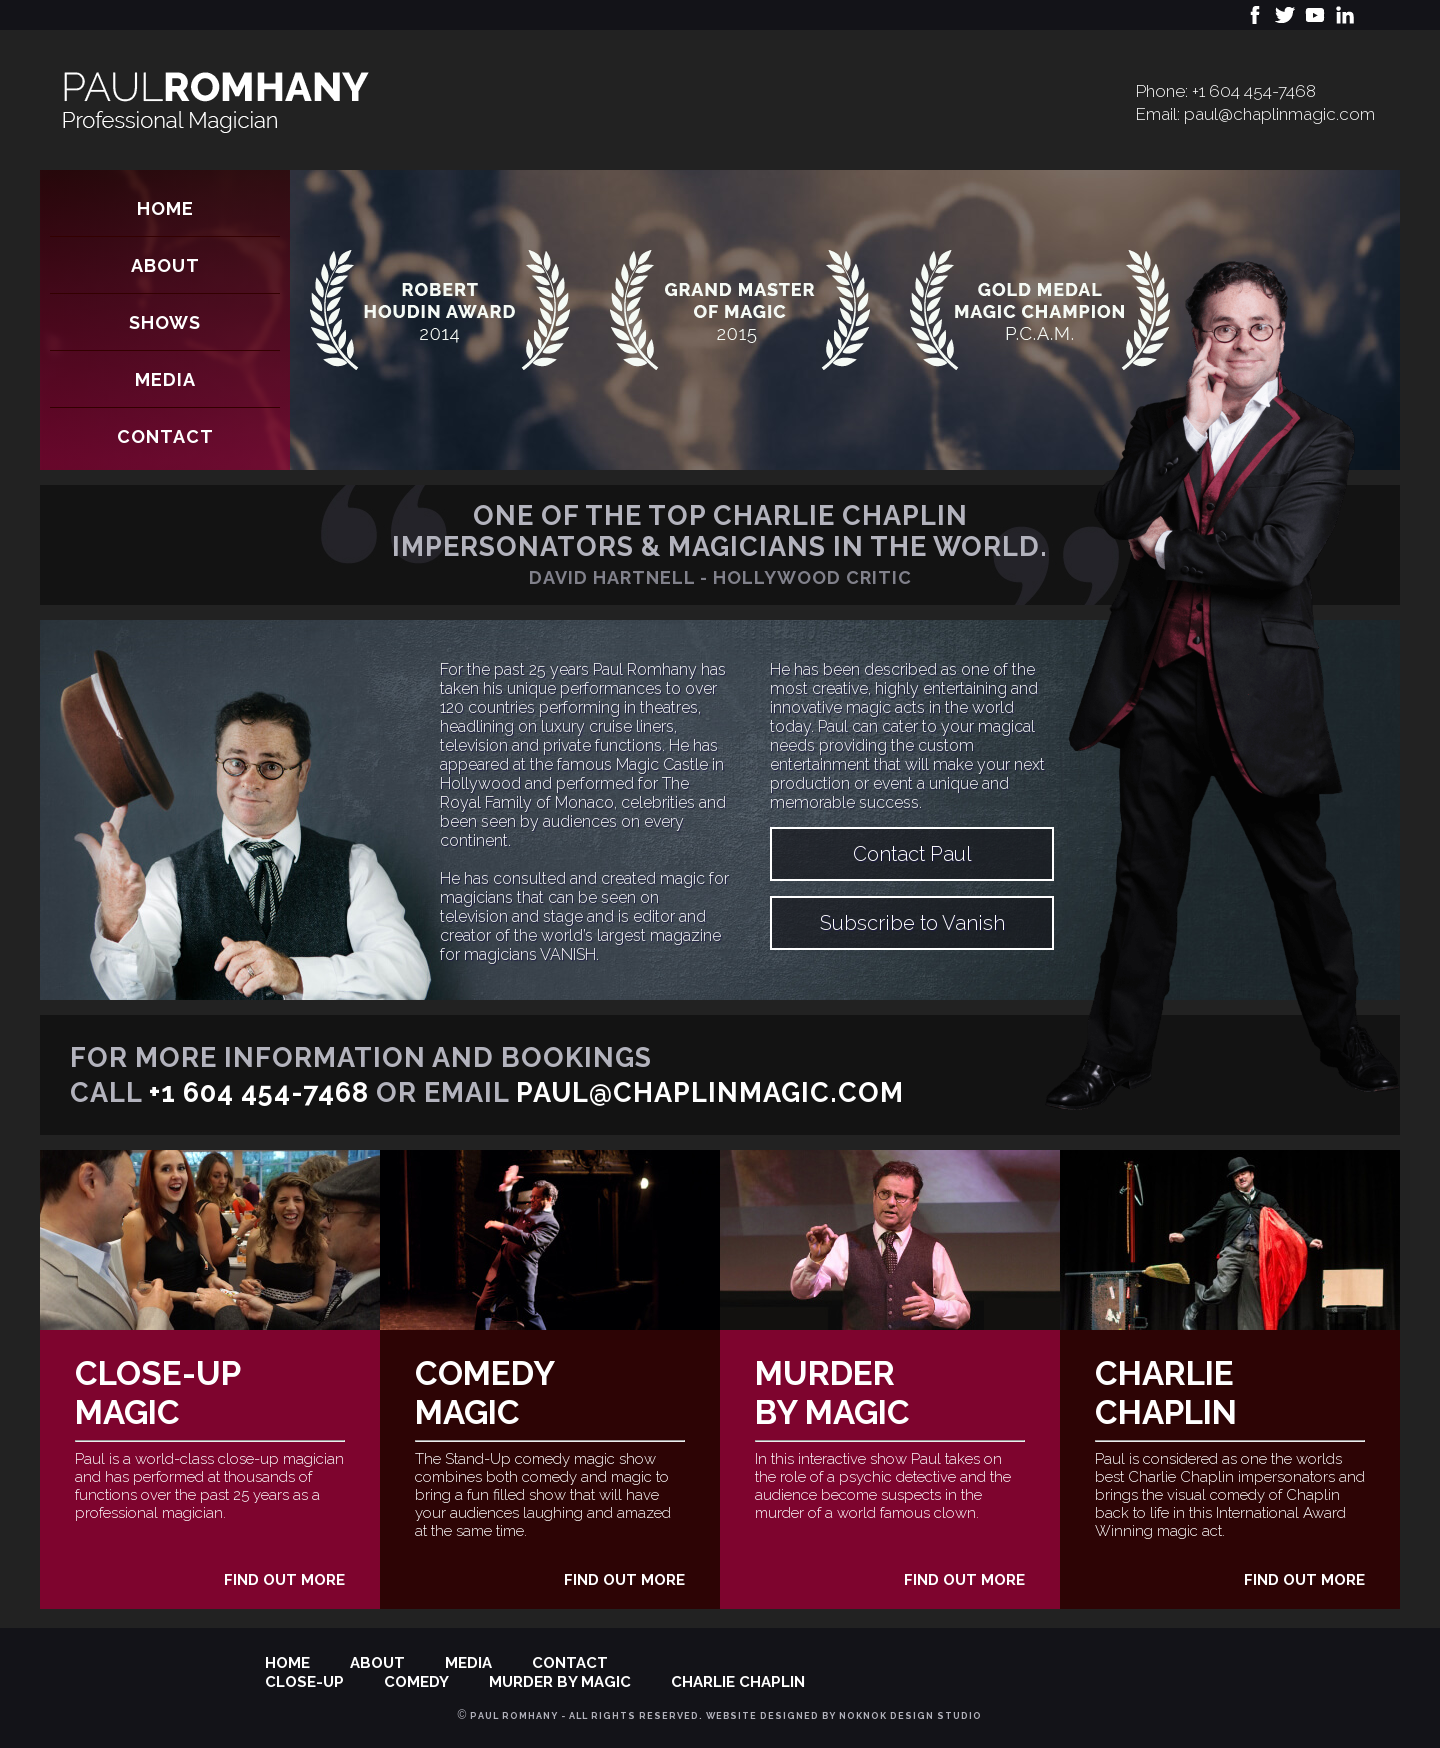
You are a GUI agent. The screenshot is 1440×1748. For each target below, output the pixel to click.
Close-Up (304, 1682)
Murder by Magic (832, 1393)
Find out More (284, 1580)
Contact (165, 436)
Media (165, 379)
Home (165, 208)
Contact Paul (912, 854)
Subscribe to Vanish (912, 923)
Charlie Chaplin (1166, 1393)
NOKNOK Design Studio (910, 1716)
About (165, 265)
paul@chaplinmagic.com (1279, 114)
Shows (165, 322)
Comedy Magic (485, 1393)
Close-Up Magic (158, 1393)
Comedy (416, 1682)
